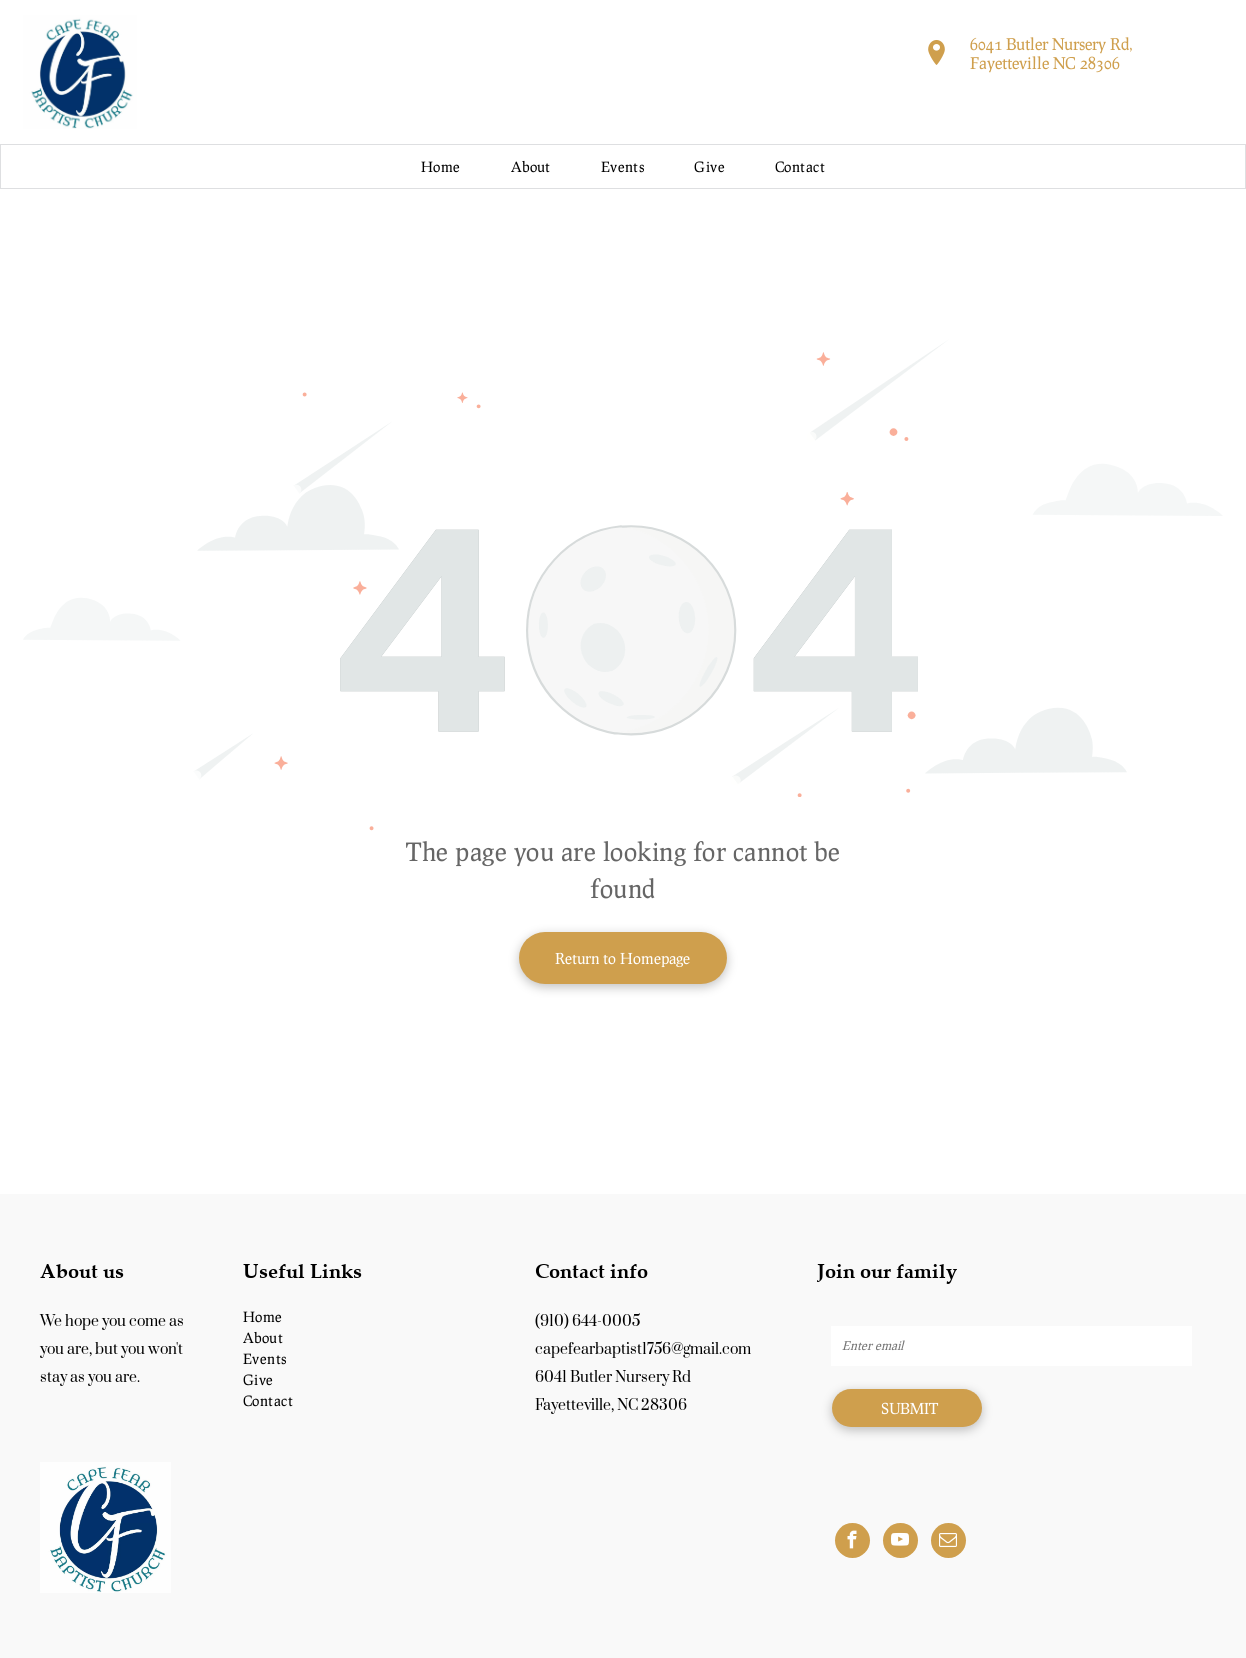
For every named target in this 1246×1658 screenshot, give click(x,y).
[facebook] (852, 1543)
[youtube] (900, 1543)
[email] (948, 1543)
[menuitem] (441, 166)
